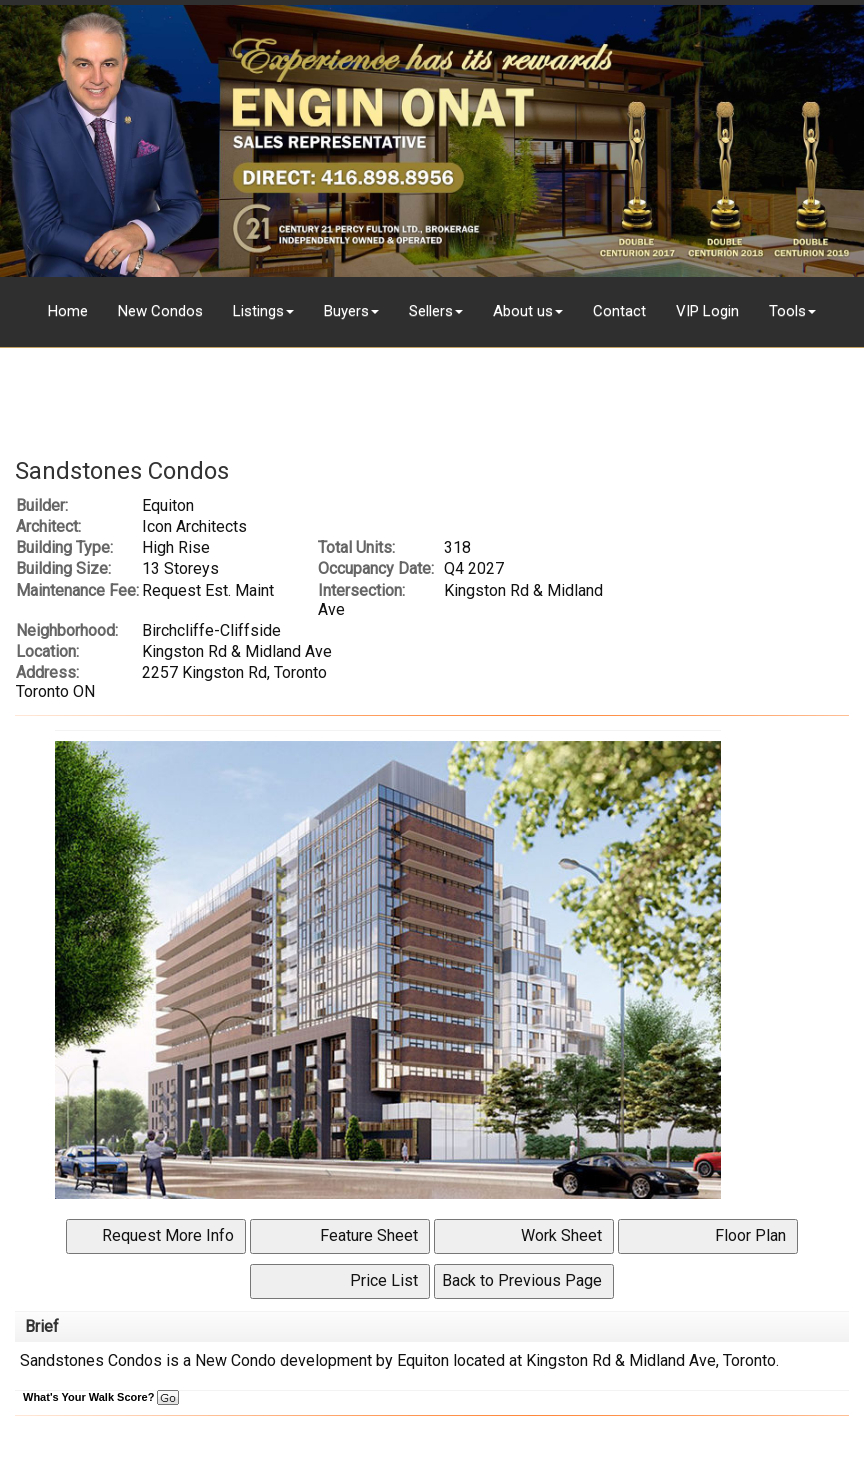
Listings (258, 311)
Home (68, 311)
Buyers (346, 311)
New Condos (160, 311)
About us (523, 311)
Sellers (431, 311)
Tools (787, 311)
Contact (619, 311)
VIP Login (707, 311)
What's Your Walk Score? (101, 1397)
